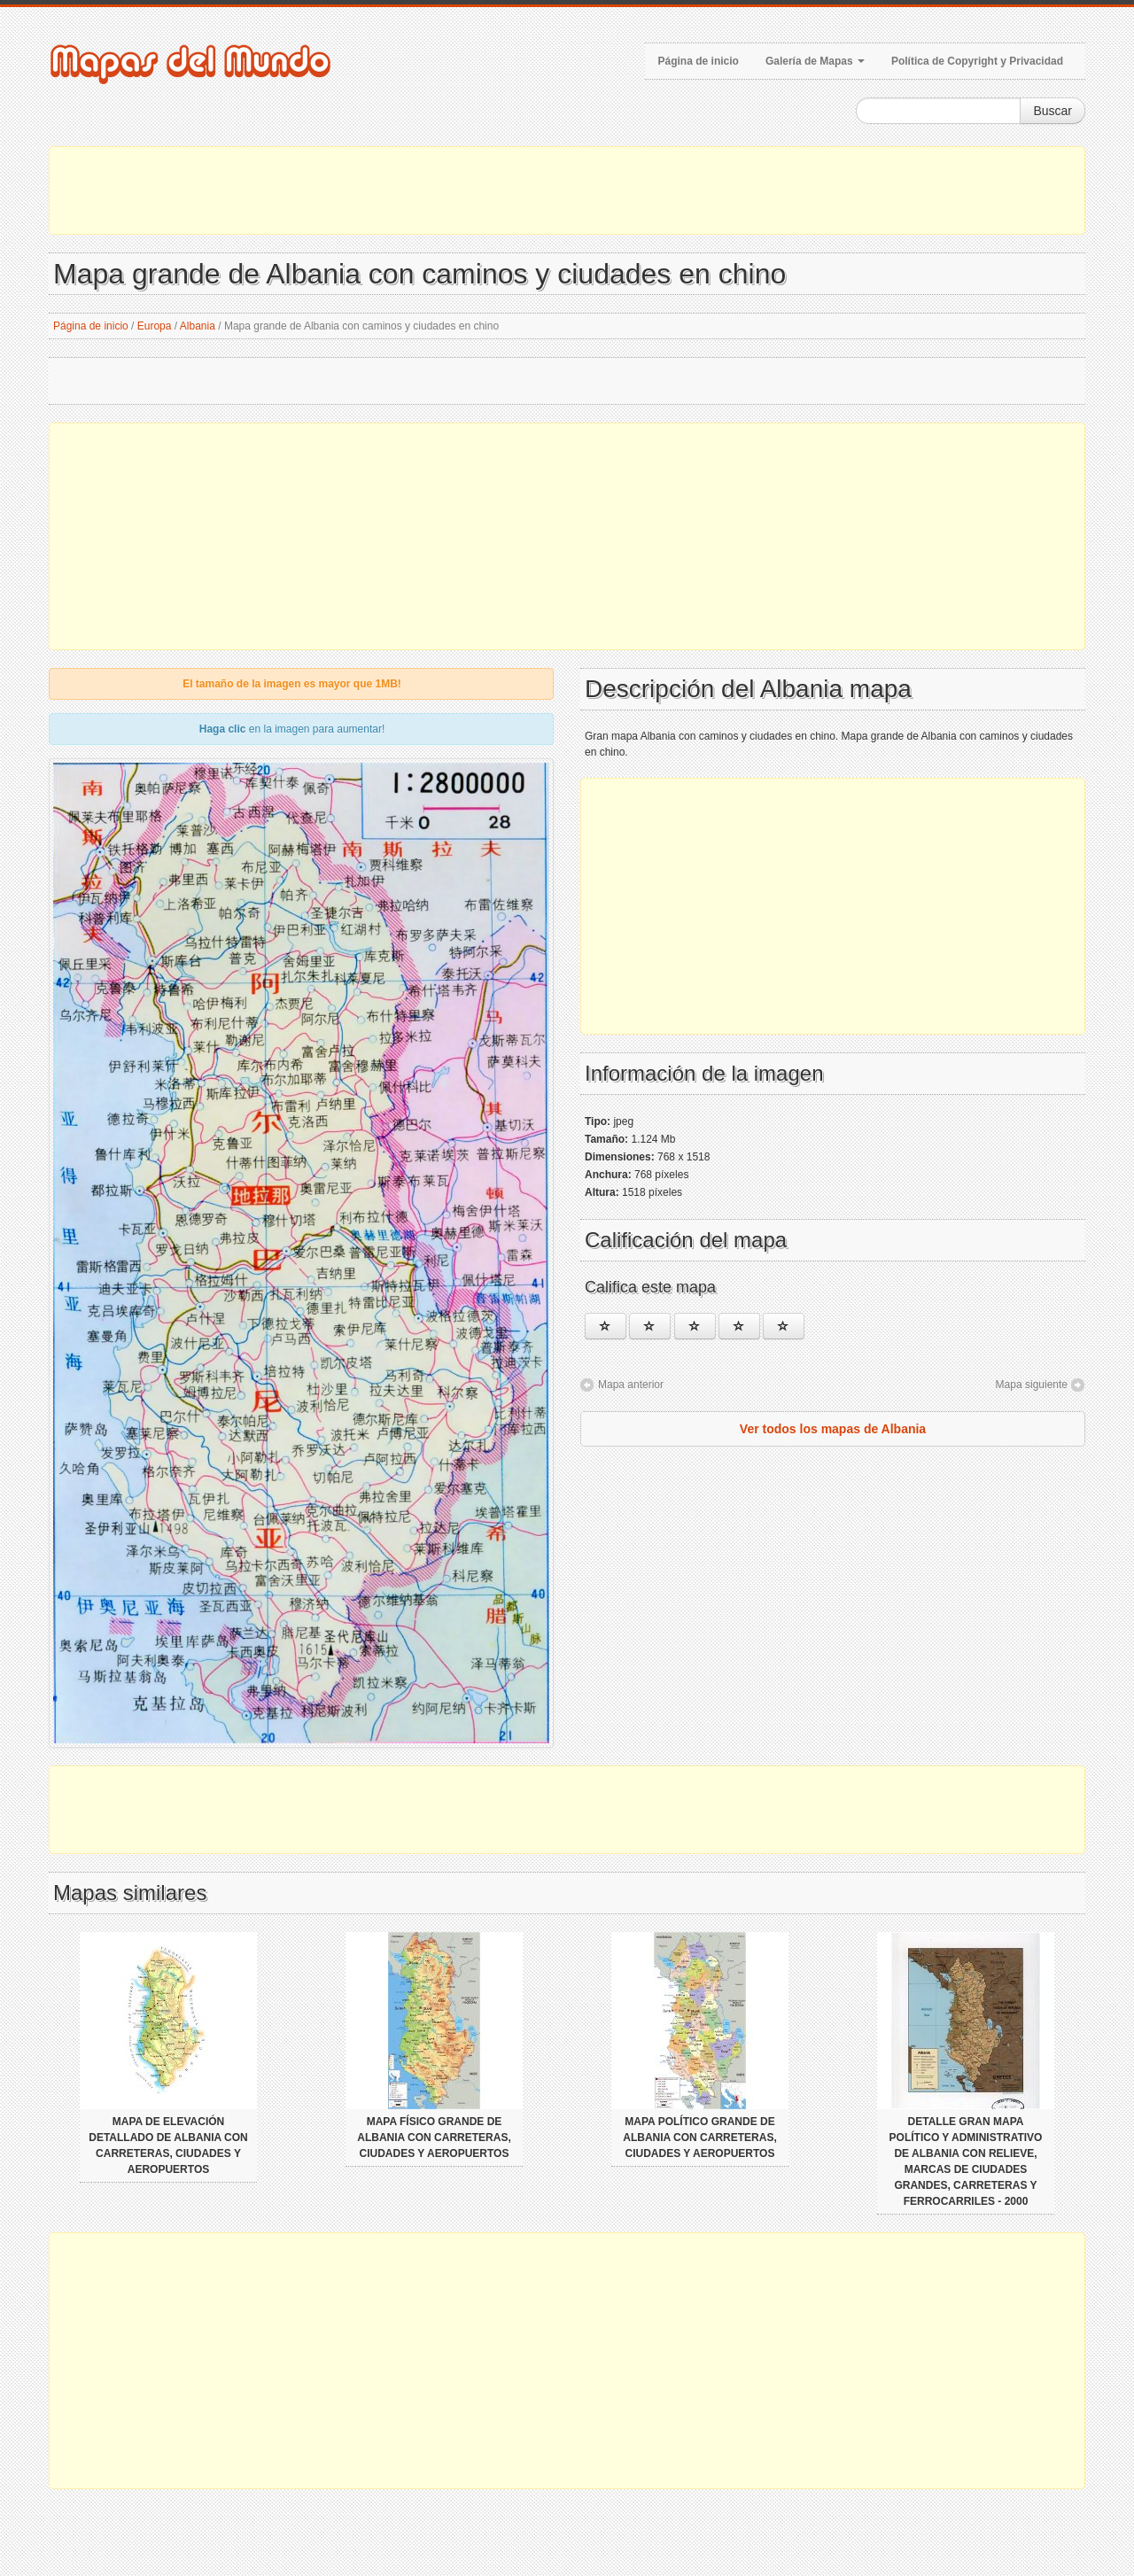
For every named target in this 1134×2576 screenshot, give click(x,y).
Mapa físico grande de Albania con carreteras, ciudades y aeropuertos (434, 2137)
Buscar (1052, 111)
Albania (197, 326)
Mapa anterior (631, 1384)
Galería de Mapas (815, 61)
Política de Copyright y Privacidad (977, 61)
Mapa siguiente (1032, 1384)
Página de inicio (698, 61)
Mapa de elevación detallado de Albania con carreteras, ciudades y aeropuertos (168, 2145)
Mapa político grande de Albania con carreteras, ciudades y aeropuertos (700, 2137)
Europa (154, 326)
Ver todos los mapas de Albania (833, 1429)
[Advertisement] (567, 190)
